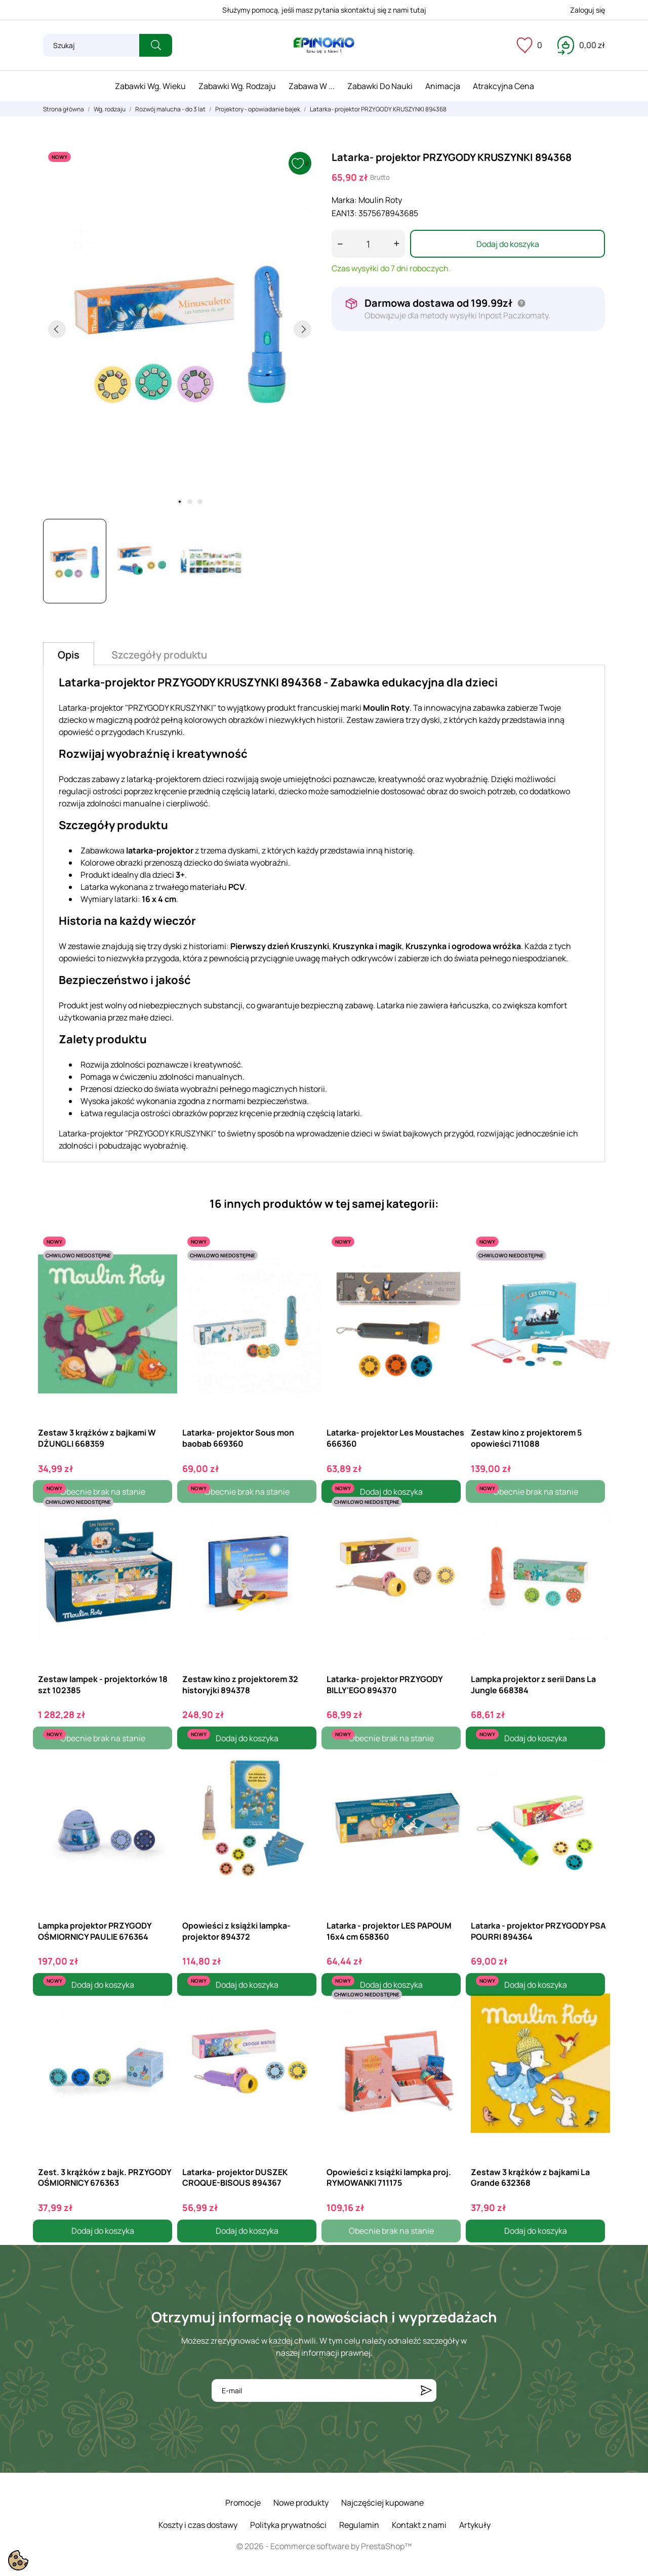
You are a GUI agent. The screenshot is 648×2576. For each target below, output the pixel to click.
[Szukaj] (91, 45)
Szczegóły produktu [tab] (159, 655)
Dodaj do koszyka (507, 244)
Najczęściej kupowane (382, 2502)
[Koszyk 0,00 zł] (581, 45)
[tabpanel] (179, 329)
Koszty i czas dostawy (197, 2524)
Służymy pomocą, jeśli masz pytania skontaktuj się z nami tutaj (324, 10)
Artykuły (475, 2524)
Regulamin (359, 2524)
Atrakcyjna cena (503, 86)
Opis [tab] (68, 655)
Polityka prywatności (288, 2524)
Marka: (344, 200)
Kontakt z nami (419, 2524)
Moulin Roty (380, 200)
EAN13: (344, 213)
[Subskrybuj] (426, 2390)
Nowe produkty (301, 2502)
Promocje (243, 2502)
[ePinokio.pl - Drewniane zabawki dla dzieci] (324, 45)
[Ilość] (368, 244)
